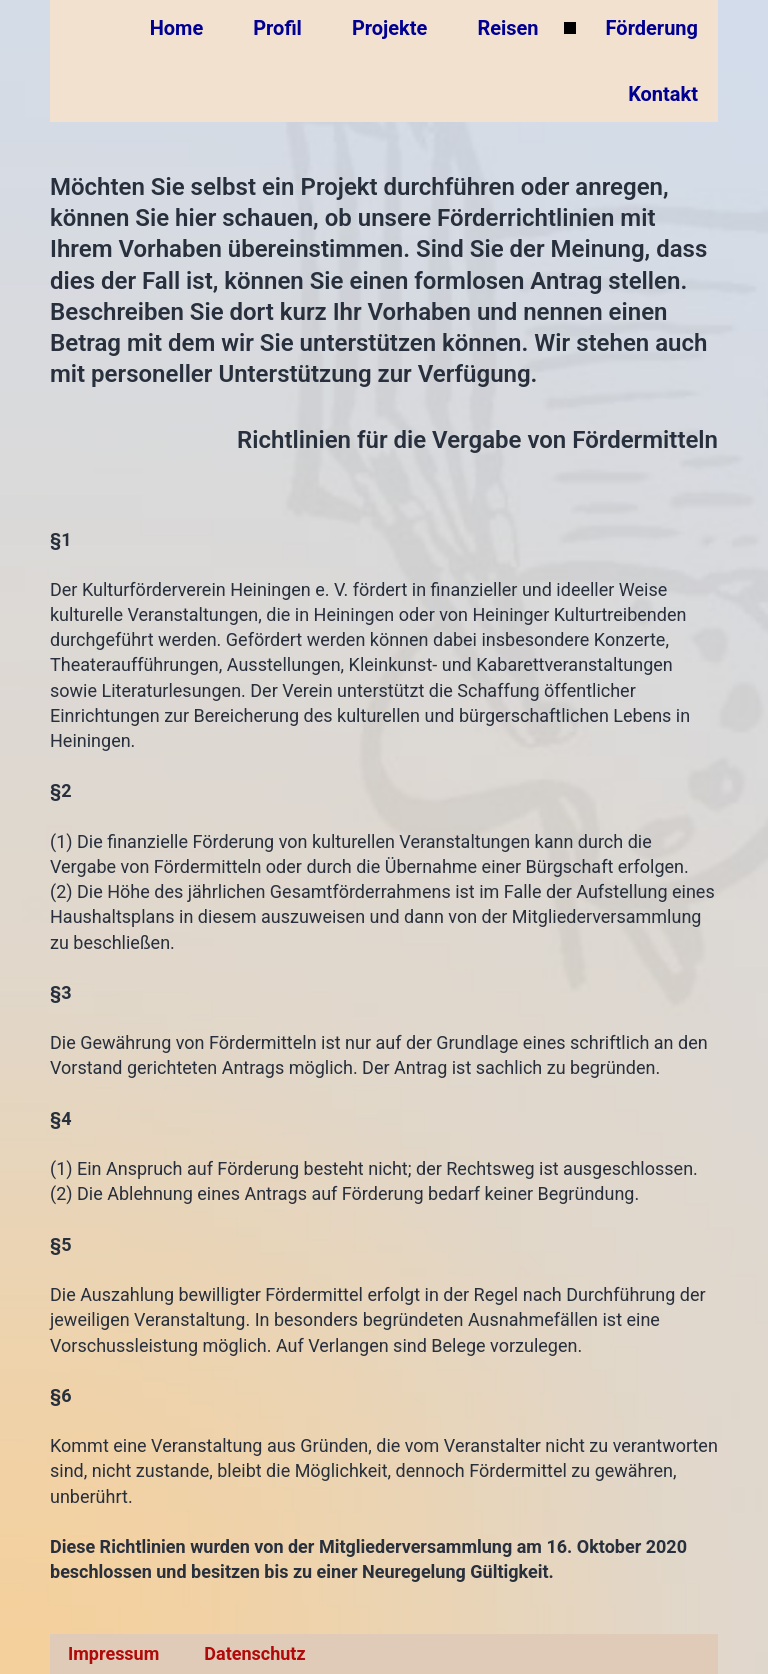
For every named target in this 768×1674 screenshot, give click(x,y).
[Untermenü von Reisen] (570, 28)
